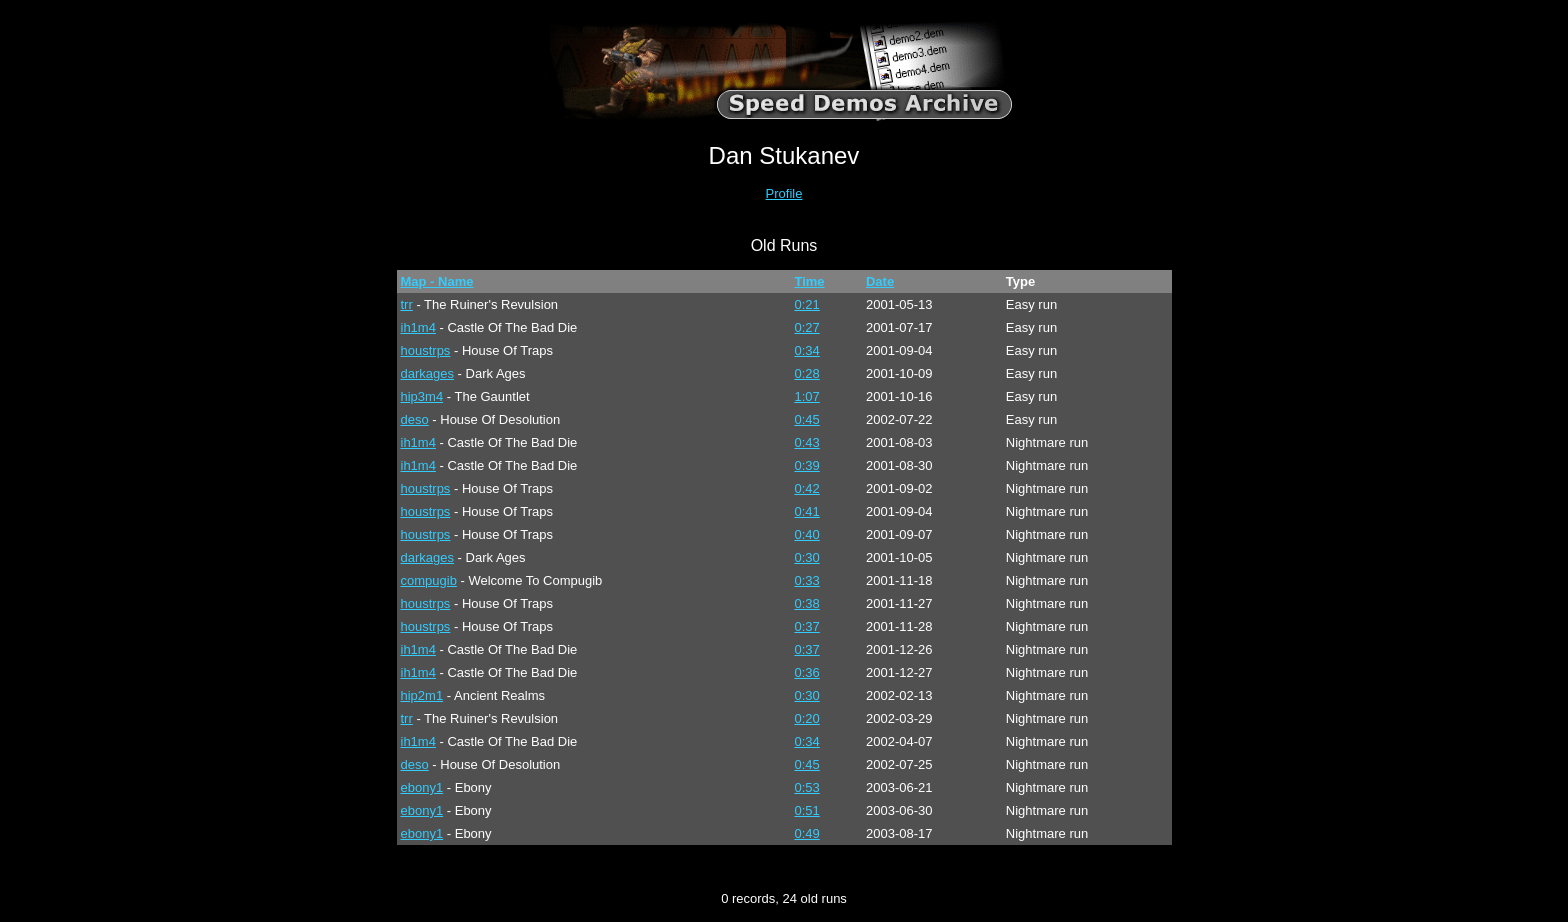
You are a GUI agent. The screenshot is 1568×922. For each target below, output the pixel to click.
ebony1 (422, 787)
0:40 (806, 534)
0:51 (806, 810)
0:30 (806, 557)
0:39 (806, 465)
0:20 (806, 718)
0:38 (806, 603)
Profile (784, 193)
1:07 (806, 396)
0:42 (806, 488)
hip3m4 (422, 396)
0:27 (806, 327)
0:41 (806, 511)
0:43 (806, 442)
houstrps (426, 350)
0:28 (806, 373)
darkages (427, 373)
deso (415, 419)
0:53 (806, 787)
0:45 (806, 419)
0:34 (806, 350)
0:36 (806, 672)
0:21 (806, 304)
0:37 (806, 626)
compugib (429, 580)
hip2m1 (422, 695)
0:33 (806, 580)
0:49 (806, 833)
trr (407, 304)
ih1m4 (418, 327)
